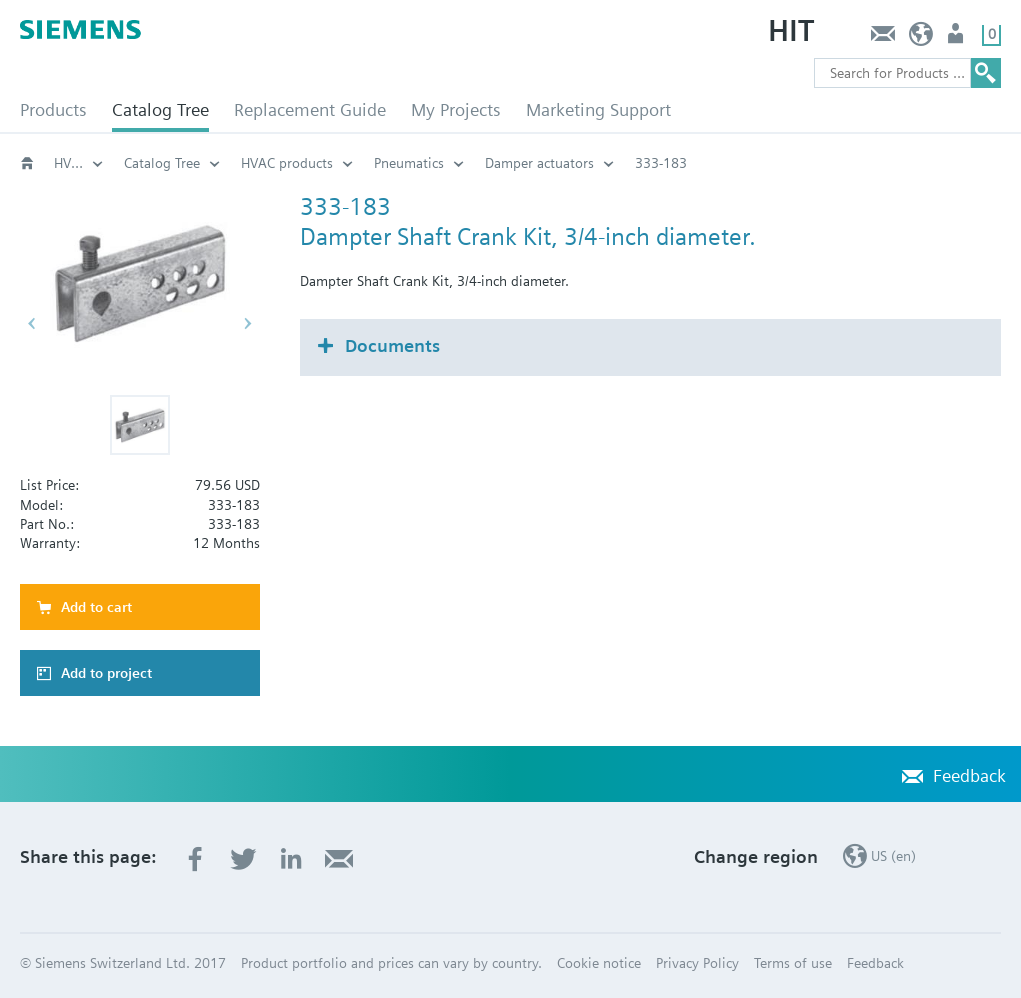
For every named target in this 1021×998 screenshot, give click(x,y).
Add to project (106, 673)
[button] (140, 425)
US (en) (921, 38)
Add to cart (96, 607)
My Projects (456, 109)
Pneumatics (472, 163)
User (957, 38)
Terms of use (793, 963)
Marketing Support (598, 109)
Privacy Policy (697, 963)
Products (53, 109)
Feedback (882, 38)
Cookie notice (599, 963)
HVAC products (100, 163)
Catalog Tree (160, 109)
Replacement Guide (310, 109)
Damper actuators (602, 163)
